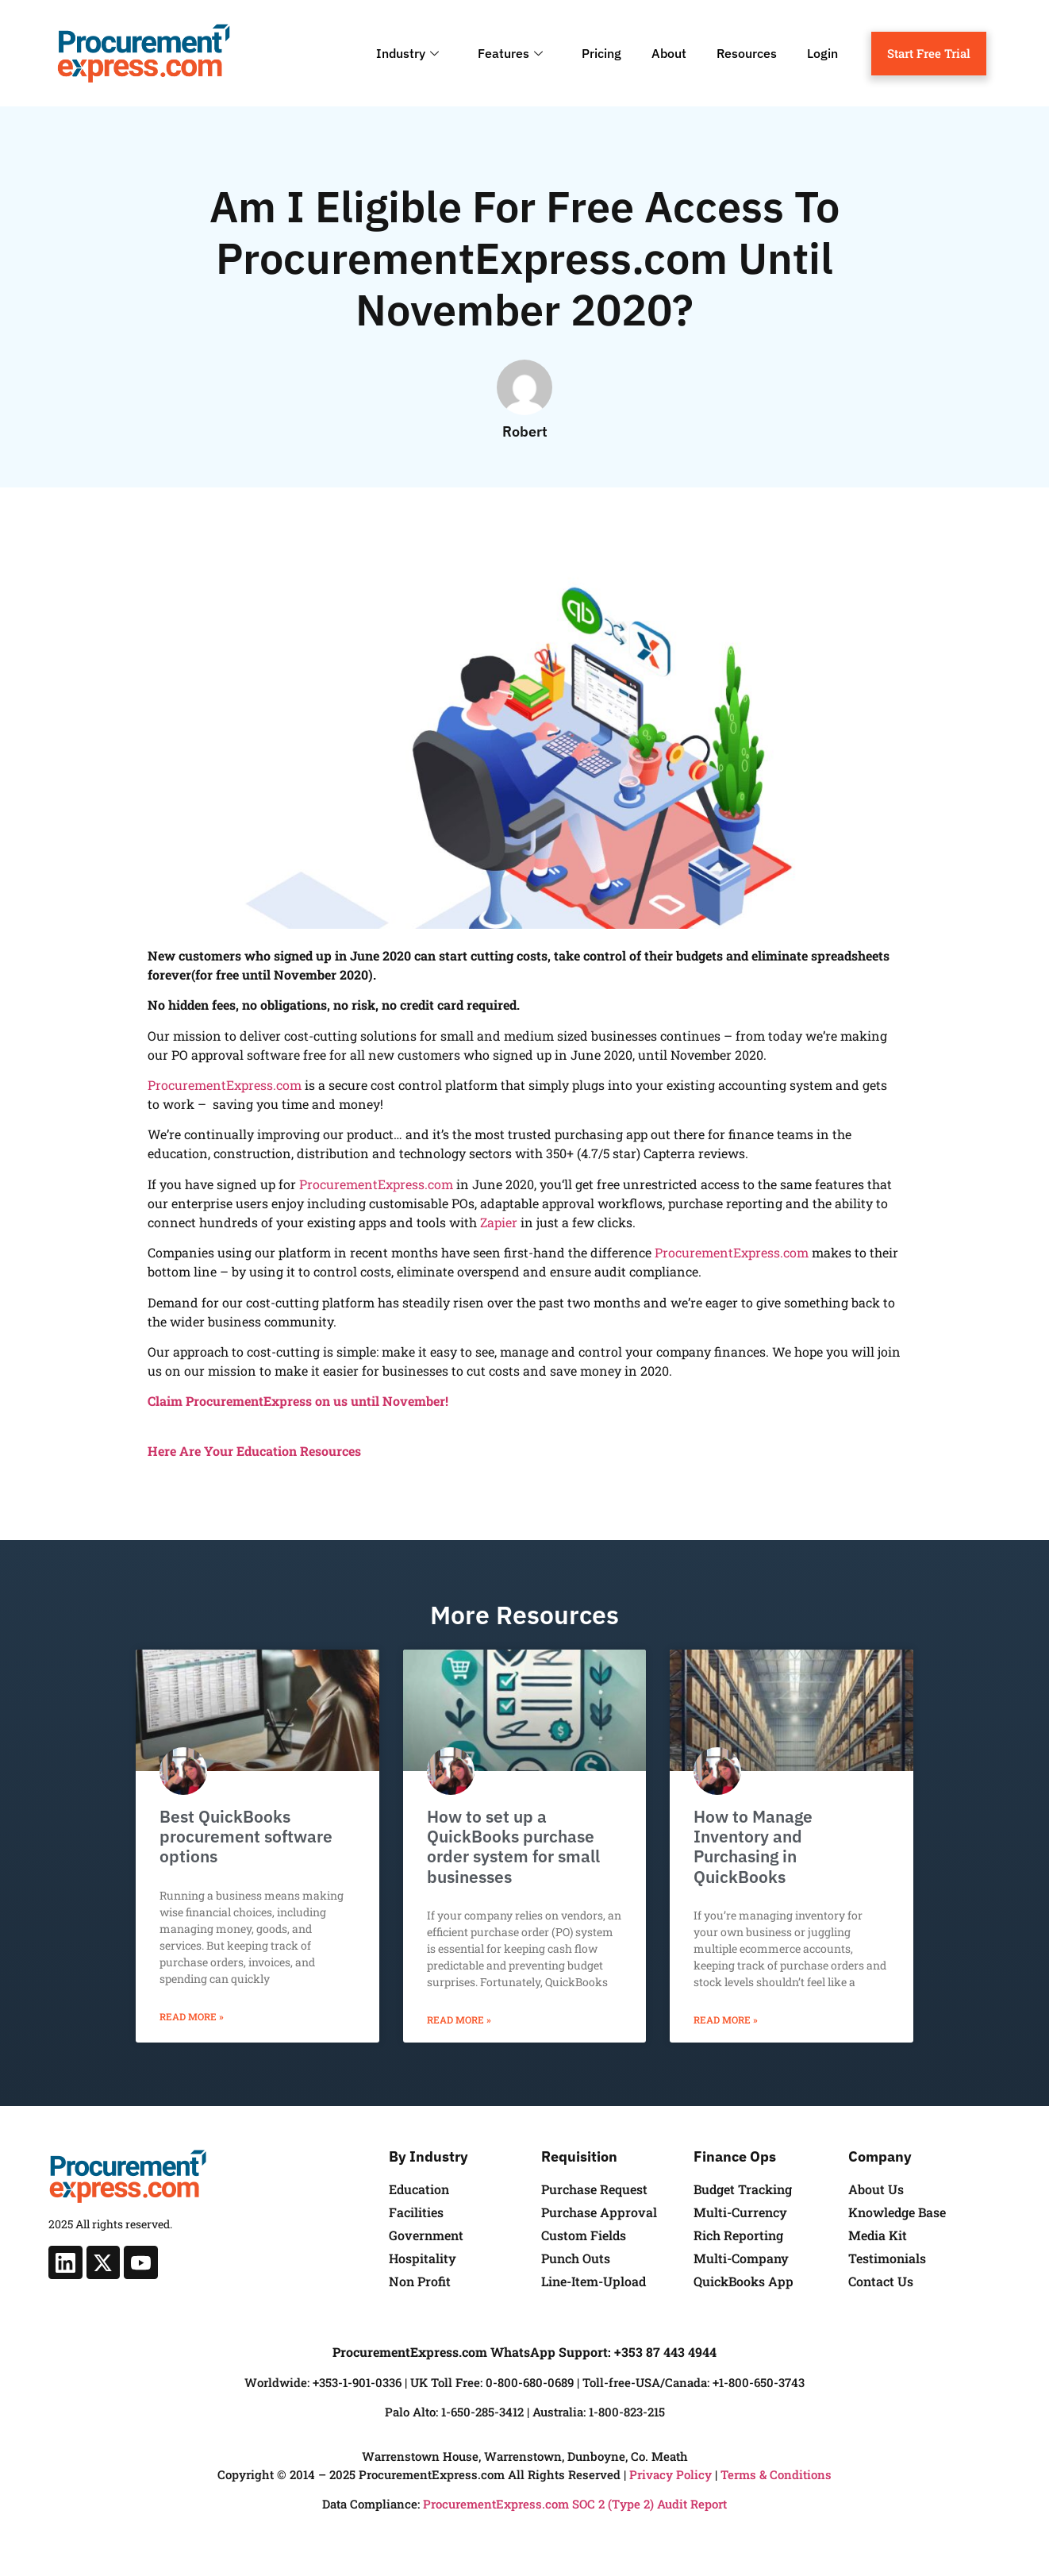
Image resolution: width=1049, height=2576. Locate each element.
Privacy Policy (670, 2474)
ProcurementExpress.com (225, 1084)
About (668, 53)
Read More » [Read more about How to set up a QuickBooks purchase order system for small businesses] (459, 2019)
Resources (747, 53)
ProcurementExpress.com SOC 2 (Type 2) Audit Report (575, 2504)
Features (512, 53)
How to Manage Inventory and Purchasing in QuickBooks (753, 1846)
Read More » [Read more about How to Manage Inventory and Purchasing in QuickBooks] (726, 2019)
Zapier (498, 1222)
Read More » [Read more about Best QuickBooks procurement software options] (191, 2016)
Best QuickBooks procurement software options (245, 1836)
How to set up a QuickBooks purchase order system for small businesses (513, 1846)
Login (822, 53)
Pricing (601, 53)
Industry (409, 53)
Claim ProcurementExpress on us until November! (298, 1400)
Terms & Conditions (776, 2474)
